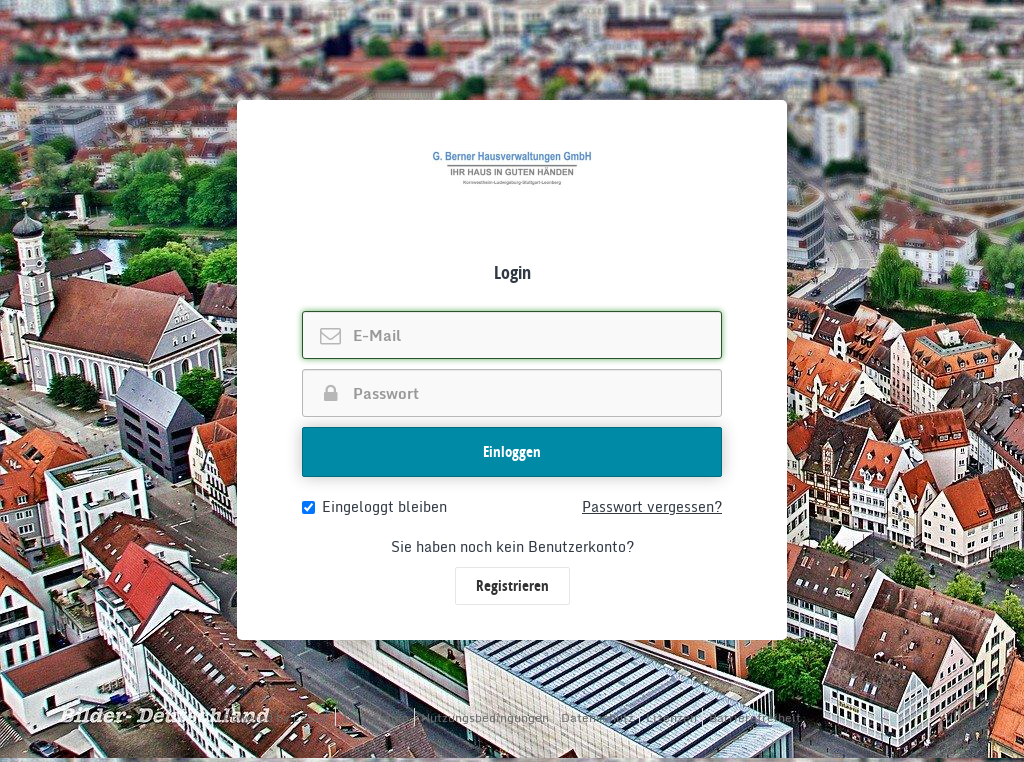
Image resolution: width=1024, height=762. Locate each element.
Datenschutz (597, 717)
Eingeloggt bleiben (374, 507)
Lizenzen (671, 717)
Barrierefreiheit (755, 717)
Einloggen (512, 451)
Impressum (375, 717)
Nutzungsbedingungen (485, 717)
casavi (311, 717)
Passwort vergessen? (652, 507)
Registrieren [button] (512, 585)
